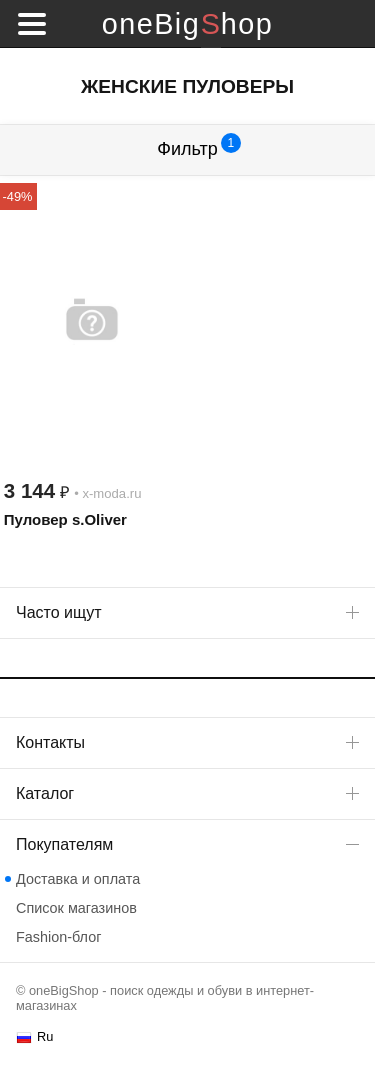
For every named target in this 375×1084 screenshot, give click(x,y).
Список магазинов (76, 908)
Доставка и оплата (78, 879)
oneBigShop (187, 24)
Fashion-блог (58, 937)
